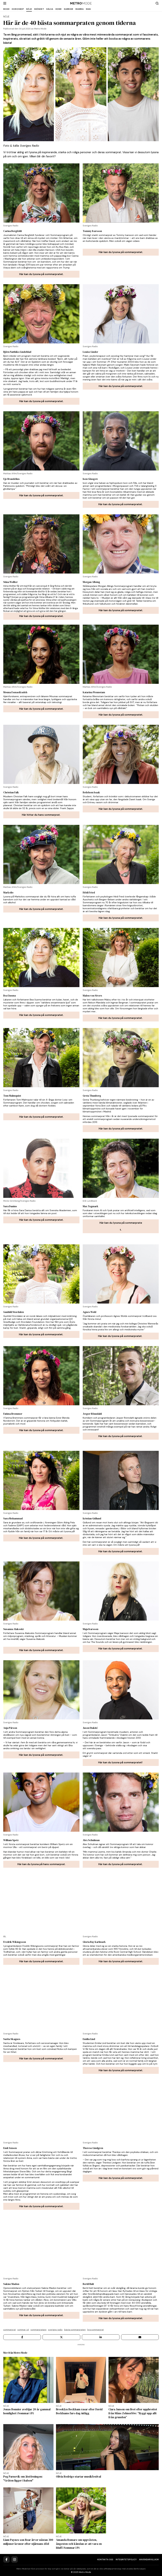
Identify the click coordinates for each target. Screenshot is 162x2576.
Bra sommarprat (95, 2329)
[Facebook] (6, 2559)
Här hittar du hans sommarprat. (41, 814)
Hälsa (49, 9)
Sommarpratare (38, 2329)
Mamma (80, 9)
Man (88, 9)
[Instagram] (14, 2559)
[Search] (157, 3)
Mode (6, 9)
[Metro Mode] (81, 3)
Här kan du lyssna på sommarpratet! (120, 1762)
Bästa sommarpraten (75, 2329)
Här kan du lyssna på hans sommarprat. (41, 1864)
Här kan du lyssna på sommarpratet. (41, 274)
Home (58, 9)
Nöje (29, 9)
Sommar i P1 (23, 2329)
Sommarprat (9, 2329)
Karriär (68, 9)
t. (120, 1229)
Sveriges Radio (55, 2329)
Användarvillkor (149, 2559)
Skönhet (39, 9)
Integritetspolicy (126, 2559)
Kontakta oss (105, 2559)
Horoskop (18, 9)
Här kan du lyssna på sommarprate (120, 1222)
